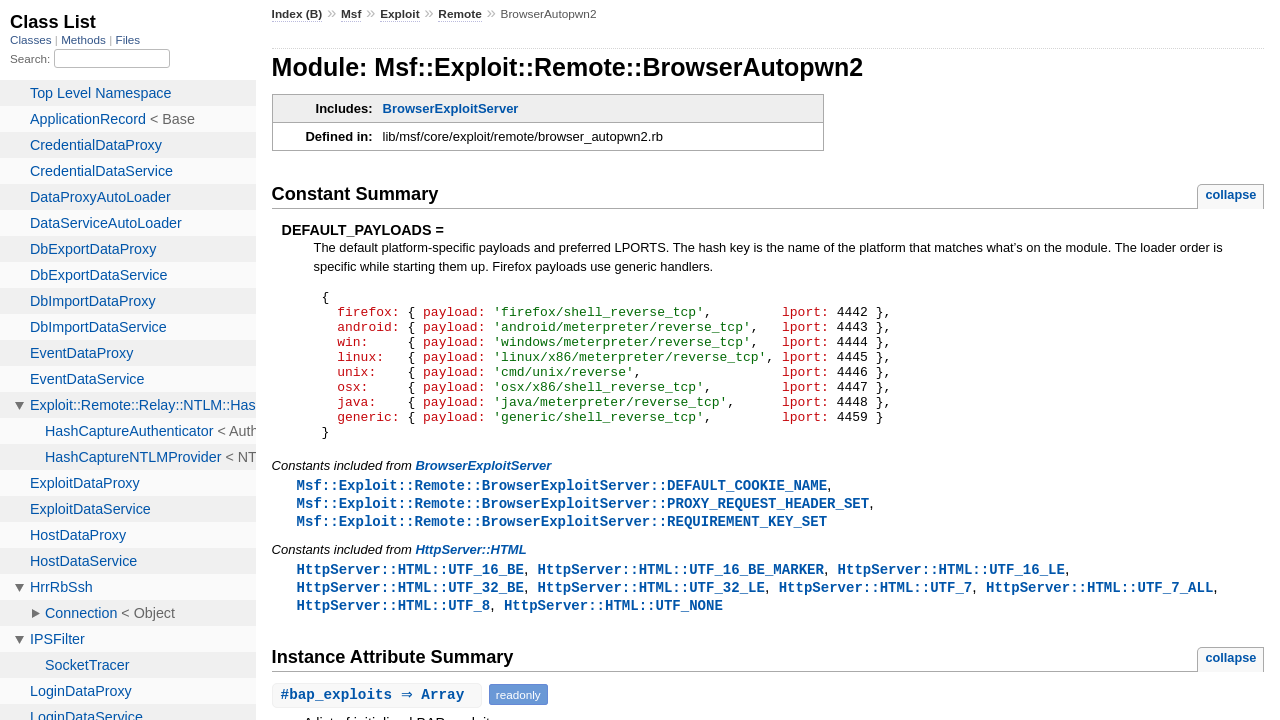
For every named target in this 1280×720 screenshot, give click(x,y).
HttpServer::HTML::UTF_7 (876, 621)
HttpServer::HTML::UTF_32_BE (410, 621)
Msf (351, 14)
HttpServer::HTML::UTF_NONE (613, 640)
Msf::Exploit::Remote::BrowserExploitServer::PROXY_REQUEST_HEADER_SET (583, 534)
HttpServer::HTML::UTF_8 (394, 640)
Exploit (399, 14)
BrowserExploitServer (451, 108)
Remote (459, 14)
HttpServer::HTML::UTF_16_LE (951, 602)
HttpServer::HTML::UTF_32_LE (651, 621)
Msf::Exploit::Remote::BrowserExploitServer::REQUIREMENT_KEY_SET (562, 553)
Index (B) (297, 14)
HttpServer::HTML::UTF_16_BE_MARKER (681, 602)
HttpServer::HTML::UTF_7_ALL (1099, 621)
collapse (1230, 194)
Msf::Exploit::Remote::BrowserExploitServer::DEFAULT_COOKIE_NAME (562, 515)
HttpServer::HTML (470, 582)
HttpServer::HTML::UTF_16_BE (410, 602)
